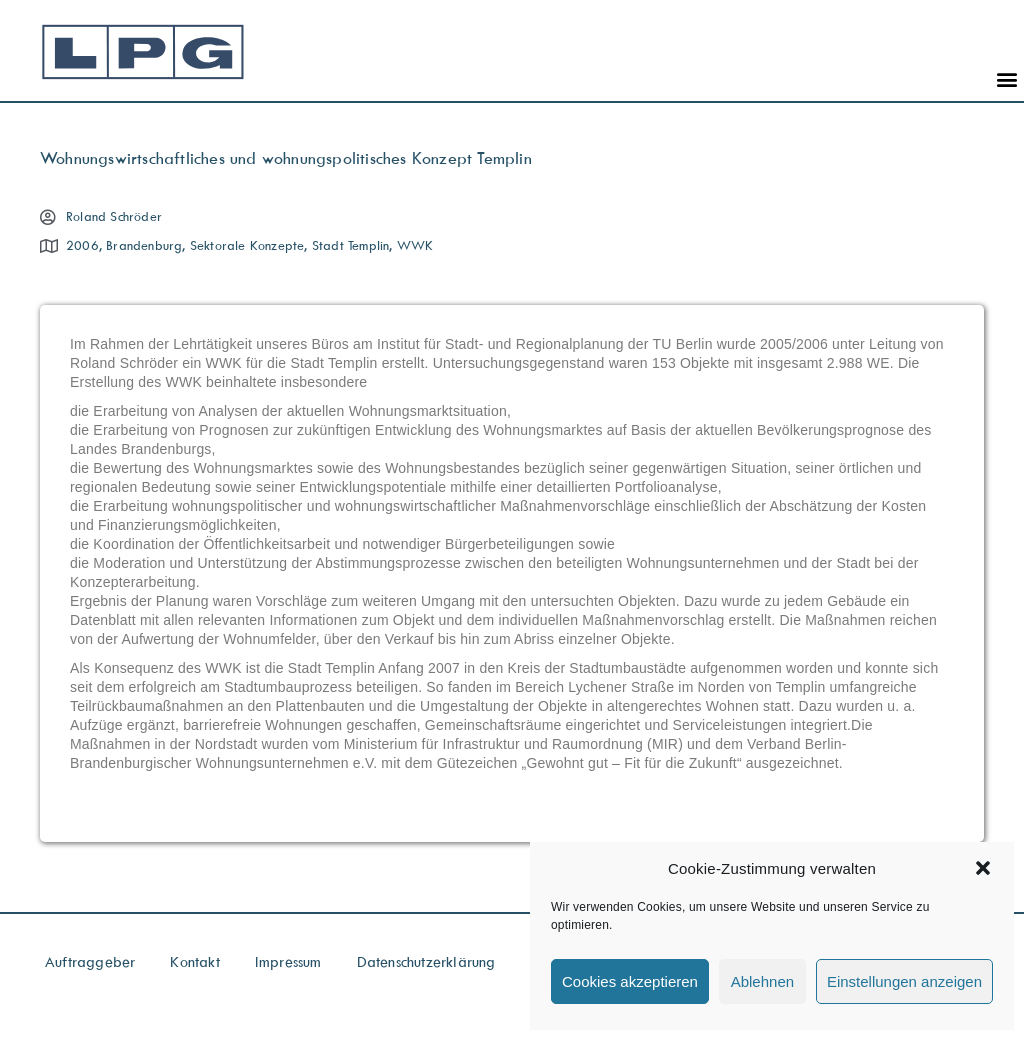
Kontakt (194, 961)
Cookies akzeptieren (630, 981)
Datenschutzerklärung (426, 961)
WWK (415, 245)
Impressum (288, 961)
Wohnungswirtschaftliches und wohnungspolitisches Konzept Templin (286, 158)
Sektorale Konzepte (247, 245)
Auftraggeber (90, 961)
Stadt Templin (351, 245)
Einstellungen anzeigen (904, 981)
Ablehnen (762, 981)
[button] (983, 868)
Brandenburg (144, 245)
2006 (82, 245)
